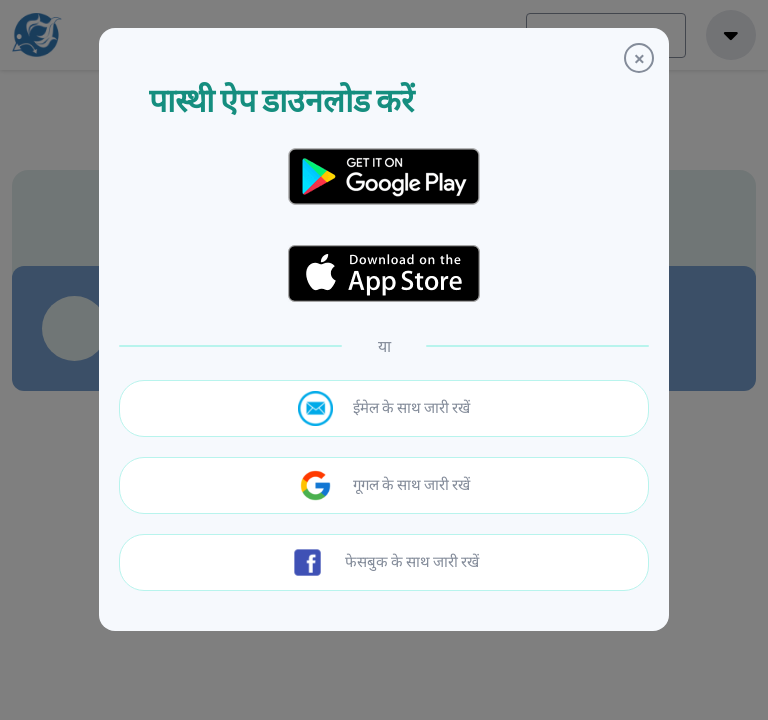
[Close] (639, 58)
